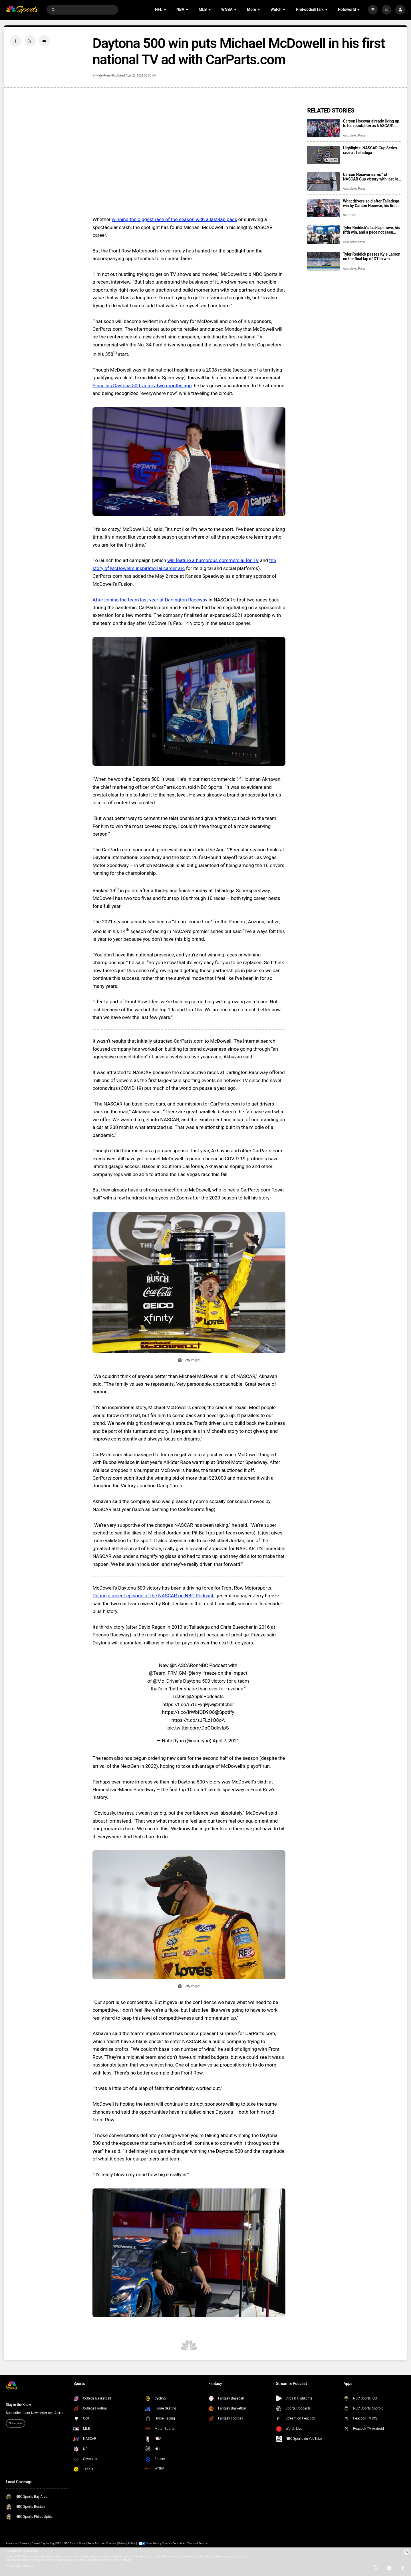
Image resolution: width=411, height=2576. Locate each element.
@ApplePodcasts (205, 1696)
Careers (24, 2543)
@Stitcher (223, 1704)
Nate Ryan (103, 75)
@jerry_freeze (202, 1673)
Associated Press (354, 135)
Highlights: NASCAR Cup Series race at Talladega (370, 150)
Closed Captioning (43, 2543)
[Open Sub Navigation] (165, 9)
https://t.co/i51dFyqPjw (187, 1704)
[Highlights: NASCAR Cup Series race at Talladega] (323, 155)
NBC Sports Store (74, 2543)
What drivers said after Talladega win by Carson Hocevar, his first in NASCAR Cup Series (372, 203)
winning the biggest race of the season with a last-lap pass (174, 219)
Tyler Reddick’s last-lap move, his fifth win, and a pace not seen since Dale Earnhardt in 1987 (371, 229)
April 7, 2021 (226, 1741)
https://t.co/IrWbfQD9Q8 (188, 1712)
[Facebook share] (15, 41)
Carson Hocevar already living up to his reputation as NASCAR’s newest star (371, 123)
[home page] (22, 10)
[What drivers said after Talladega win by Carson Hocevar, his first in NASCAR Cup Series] (323, 208)
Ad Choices (109, 2543)
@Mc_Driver (166, 1681)
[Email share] (44, 41)
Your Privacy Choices (159, 2543)
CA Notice (178, 2543)
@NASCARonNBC (189, 1665)
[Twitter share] (30, 41)
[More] (373, 10)
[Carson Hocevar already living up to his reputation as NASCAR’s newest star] (323, 128)
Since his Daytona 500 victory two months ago (142, 385)
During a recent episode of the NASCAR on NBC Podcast (152, 1595)
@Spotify (224, 1712)
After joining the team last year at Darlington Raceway (149, 600)
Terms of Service (197, 2543)
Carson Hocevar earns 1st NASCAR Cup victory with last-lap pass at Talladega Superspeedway (372, 176)
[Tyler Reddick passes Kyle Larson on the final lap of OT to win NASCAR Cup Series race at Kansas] (323, 261)
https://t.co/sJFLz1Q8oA (198, 1720)
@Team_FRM (163, 1673)
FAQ (59, 2543)
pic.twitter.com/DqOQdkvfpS (198, 1728)
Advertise (11, 2543)
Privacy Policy (126, 2543)
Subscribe (15, 2423)
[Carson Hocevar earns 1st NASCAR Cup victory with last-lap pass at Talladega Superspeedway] (323, 181)
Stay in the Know (18, 2405)
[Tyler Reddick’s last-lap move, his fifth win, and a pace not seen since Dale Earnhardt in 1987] (323, 234)
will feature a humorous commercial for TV (213, 560)
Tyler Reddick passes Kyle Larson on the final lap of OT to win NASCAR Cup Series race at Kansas (371, 256)
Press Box (93, 2543)
